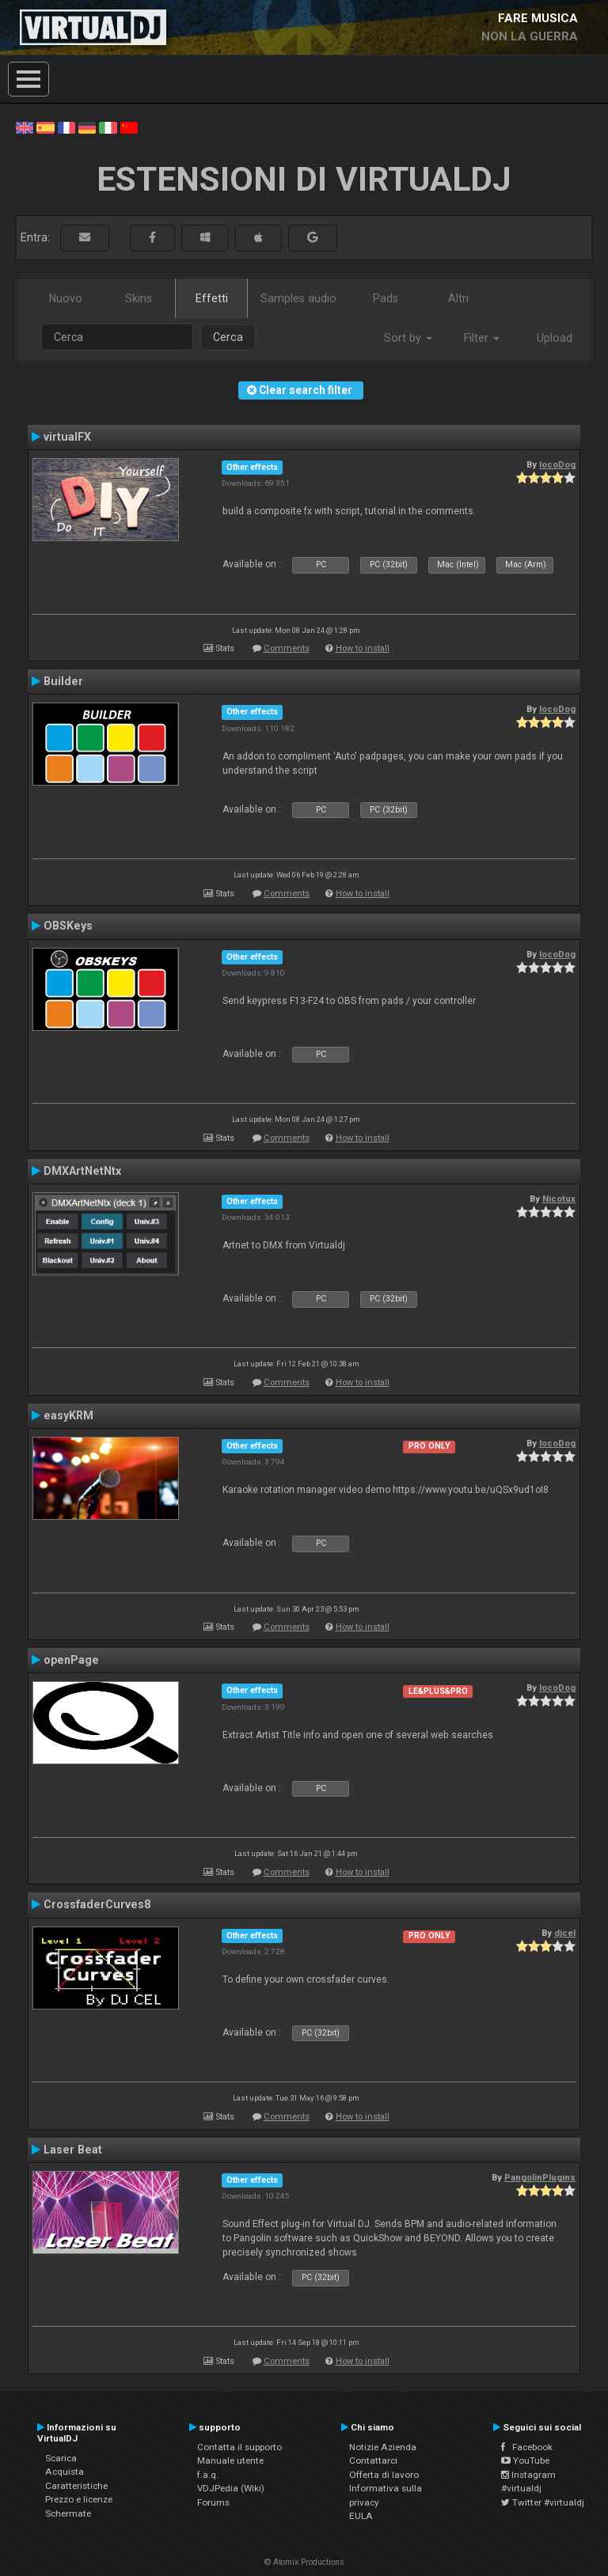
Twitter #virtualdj (542, 2502)
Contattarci (373, 2460)
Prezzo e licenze (78, 2499)
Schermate (68, 2513)
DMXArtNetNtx (82, 1171)
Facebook (527, 2447)
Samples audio (298, 298)
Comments (287, 648)
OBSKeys (68, 925)
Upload (554, 337)
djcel (565, 1932)
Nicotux (559, 1198)
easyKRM (68, 1415)
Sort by (408, 337)
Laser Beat (73, 2149)
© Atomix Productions (304, 2562)
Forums (213, 2502)
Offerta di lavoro (384, 2474)
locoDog (557, 464)
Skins (138, 298)
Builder (63, 681)
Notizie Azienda (382, 2447)
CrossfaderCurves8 (97, 1904)
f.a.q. (207, 2474)
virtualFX (67, 436)
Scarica (61, 2458)
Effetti (212, 298)
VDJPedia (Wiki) (230, 2488)
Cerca (228, 337)
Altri (458, 298)
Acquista (64, 2471)
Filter (482, 337)
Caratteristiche (76, 2485)
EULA (361, 2515)
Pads (385, 298)
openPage (71, 1660)
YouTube (525, 2460)
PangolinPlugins (540, 2177)
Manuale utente (230, 2460)
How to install (363, 648)
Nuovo (65, 298)
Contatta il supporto (239, 2447)
